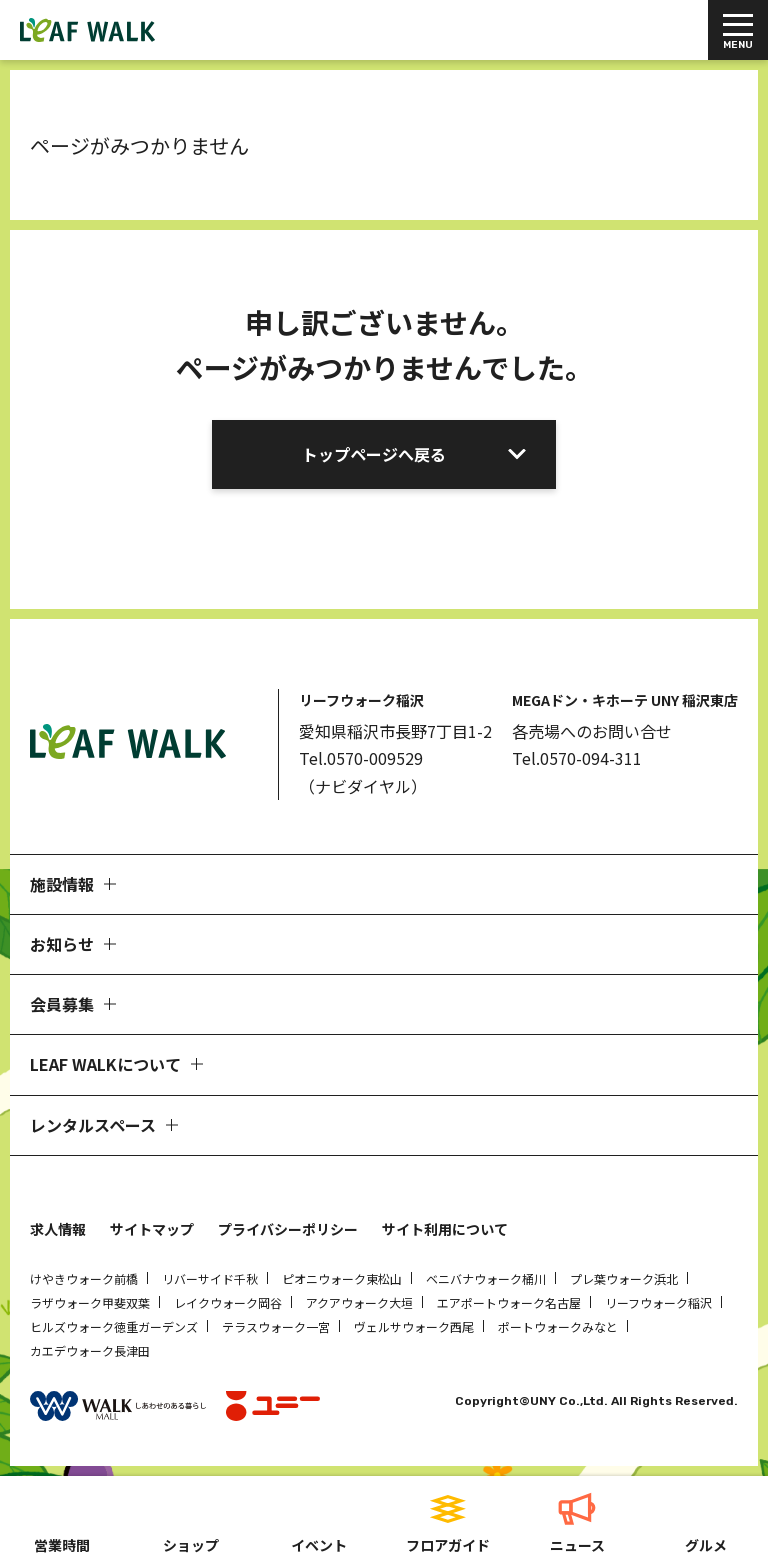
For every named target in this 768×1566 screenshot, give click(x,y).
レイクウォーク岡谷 (228, 1302)
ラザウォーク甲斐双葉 (90, 1302)
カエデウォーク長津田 (90, 1350)
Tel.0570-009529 (361, 758)
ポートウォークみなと (558, 1326)
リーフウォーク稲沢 (658, 1302)
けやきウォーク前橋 (84, 1278)
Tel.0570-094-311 (577, 758)
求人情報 (58, 1229)
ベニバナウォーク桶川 (486, 1278)
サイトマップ (152, 1229)
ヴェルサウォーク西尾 (414, 1326)
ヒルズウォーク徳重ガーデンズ (114, 1326)
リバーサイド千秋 (210, 1278)
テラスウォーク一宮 (276, 1326)
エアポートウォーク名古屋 (509, 1302)
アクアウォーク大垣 (359, 1302)
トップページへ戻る (374, 454)
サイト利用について (445, 1229)
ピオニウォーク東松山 (342, 1278)
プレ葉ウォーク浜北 (624, 1278)
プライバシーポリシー (288, 1229)
